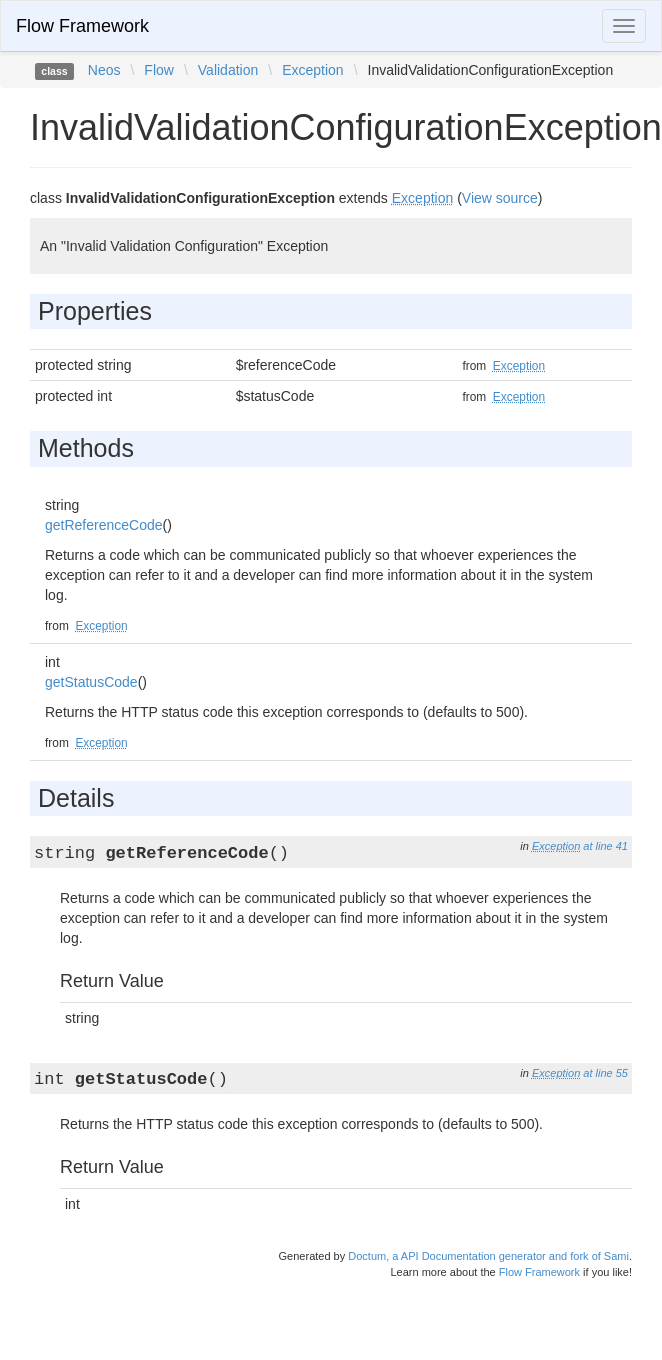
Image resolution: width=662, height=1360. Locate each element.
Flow (159, 70)
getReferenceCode (104, 525)
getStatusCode (91, 682)
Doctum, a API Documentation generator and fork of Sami (488, 1256)
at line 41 (605, 846)
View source (500, 198)
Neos (104, 70)
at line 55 (605, 1073)
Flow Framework (82, 26)
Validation (228, 70)
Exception (312, 70)
